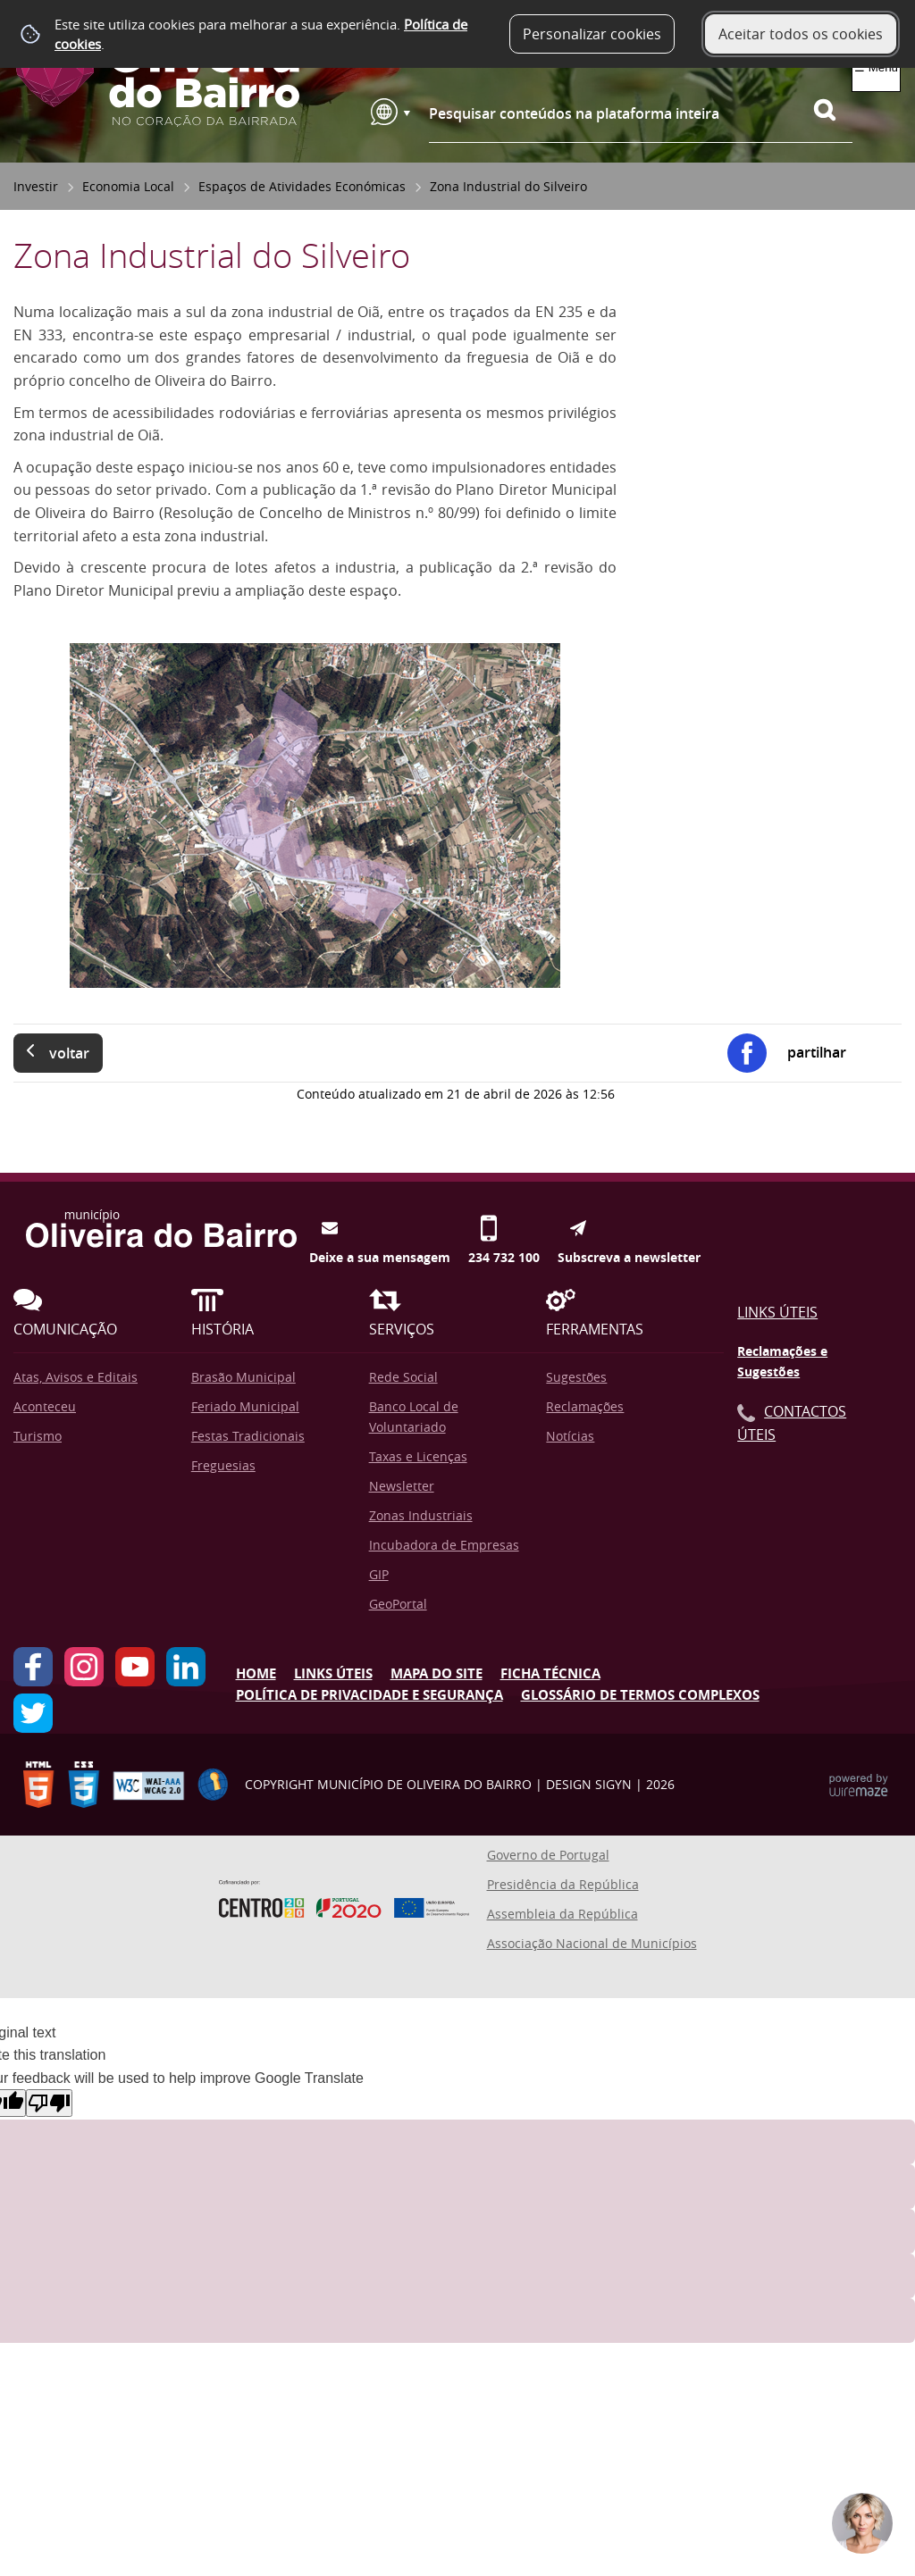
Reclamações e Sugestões (782, 1361)
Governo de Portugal (548, 1854)
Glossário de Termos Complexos (640, 1694)
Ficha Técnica (550, 1673)
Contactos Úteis (791, 1422)
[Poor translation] (49, 2103)
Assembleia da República (562, 1913)
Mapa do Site (436, 1673)
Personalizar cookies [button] (592, 34)
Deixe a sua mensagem (379, 1228)
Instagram (84, 1666)
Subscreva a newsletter (629, 1228)
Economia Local (128, 186)
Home (256, 1673)
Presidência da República (563, 1884)
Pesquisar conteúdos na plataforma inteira (574, 113)
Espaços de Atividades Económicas (302, 186)
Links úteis (333, 1673)
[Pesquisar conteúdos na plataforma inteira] (832, 110)
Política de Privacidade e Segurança (369, 1694)
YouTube (135, 1666)
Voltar (69, 1053)
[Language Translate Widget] (390, 111)
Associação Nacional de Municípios (592, 1943)
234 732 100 (504, 1228)
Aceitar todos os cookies (800, 34)
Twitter (33, 1713)
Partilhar (816, 1052)
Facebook (33, 1666)
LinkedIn (186, 1666)
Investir (35, 186)
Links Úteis (777, 1312)
